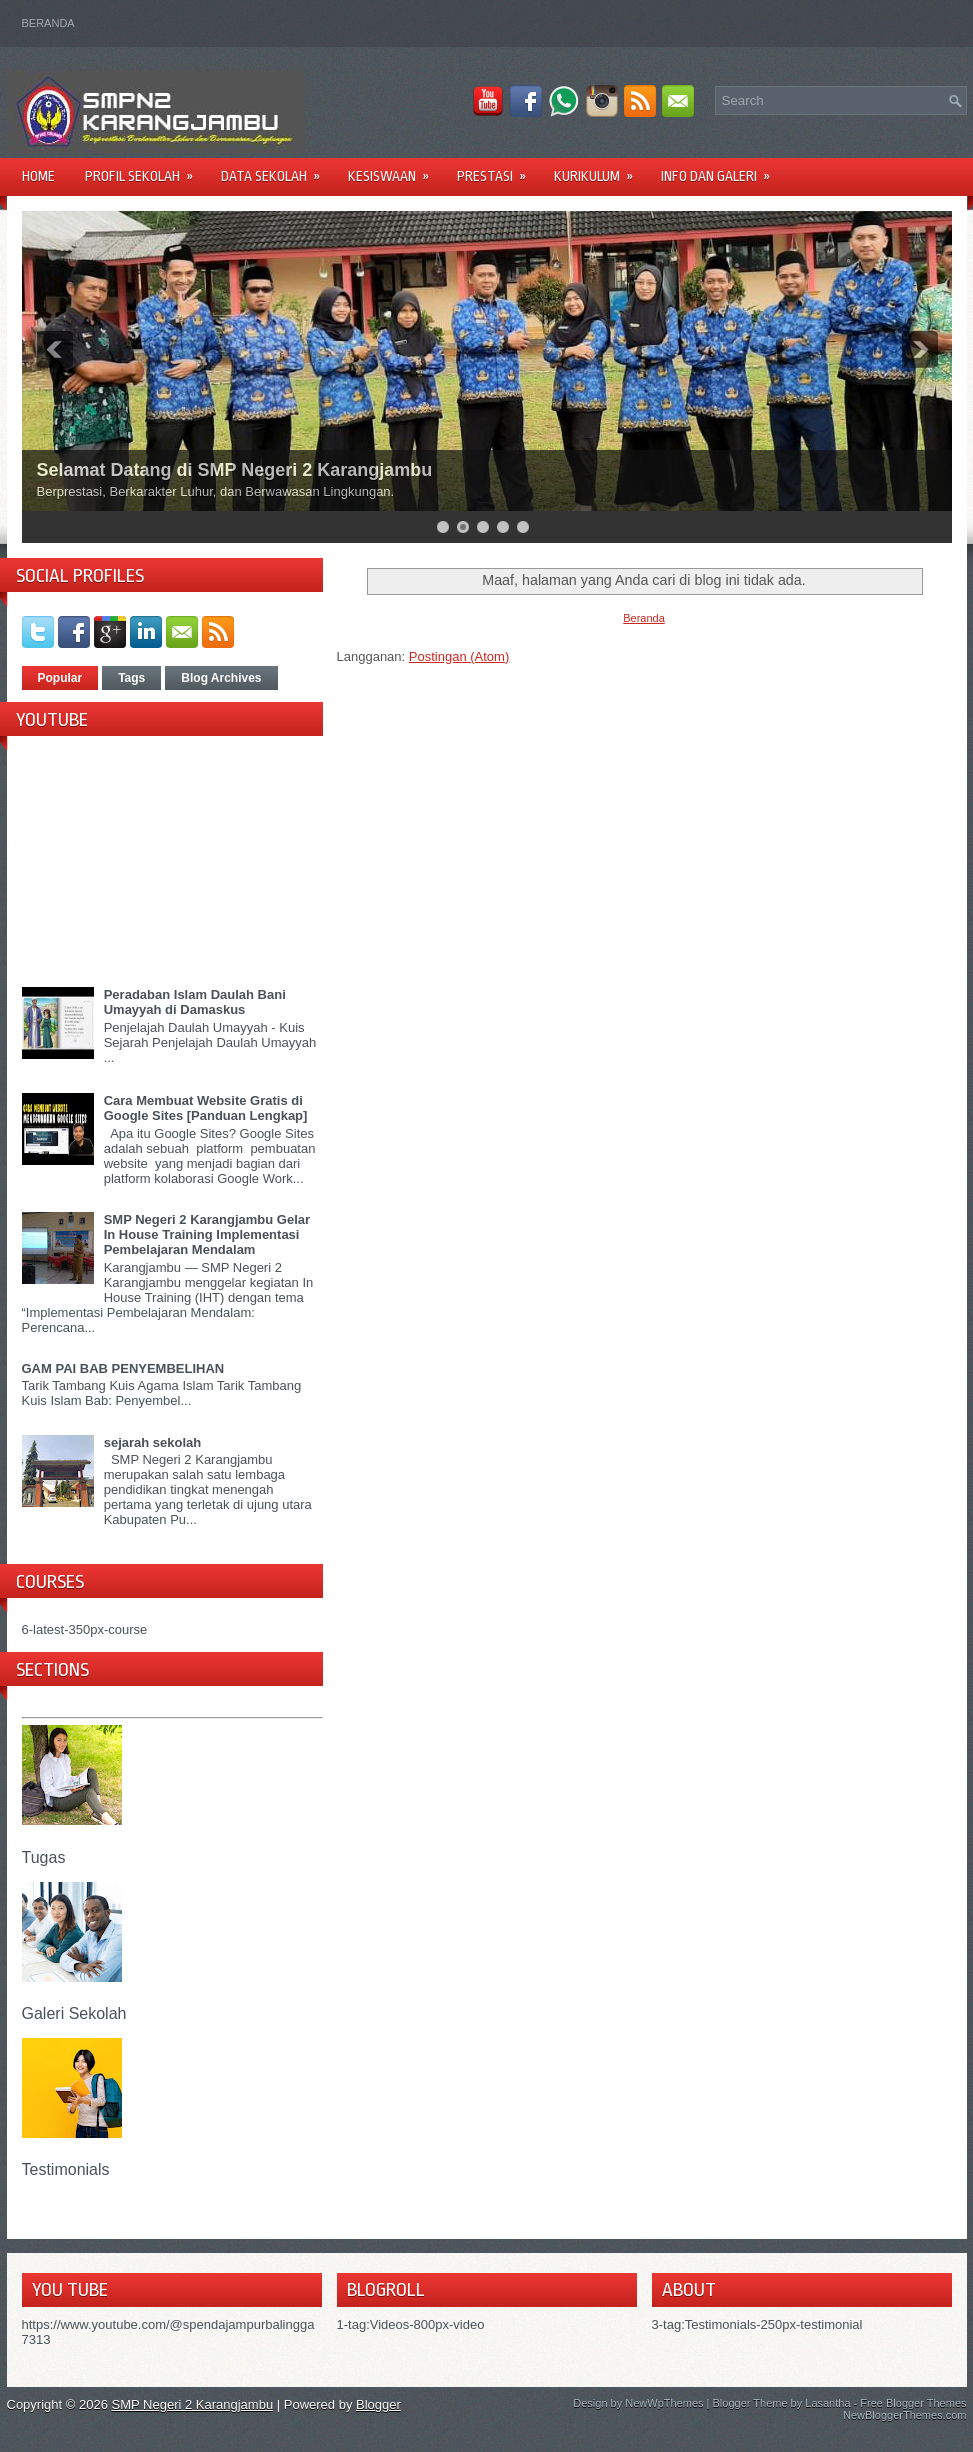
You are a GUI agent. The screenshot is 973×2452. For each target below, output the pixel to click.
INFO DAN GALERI (722, 169)
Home (38, 176)
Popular (60, 678)
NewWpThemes (664, 2403)
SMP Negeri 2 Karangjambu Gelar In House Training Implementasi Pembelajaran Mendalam (207, 1234)
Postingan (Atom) (459, 656)
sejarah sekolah (153, 1442)
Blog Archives (221, 678)
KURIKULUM (600, 169)
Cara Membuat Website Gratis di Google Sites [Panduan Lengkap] (206, 1108)
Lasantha (827, 2403)
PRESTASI (498, 169)
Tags (131, 678)
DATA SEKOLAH (277, 169)
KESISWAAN (395, 169)
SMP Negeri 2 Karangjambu (193, 2404)
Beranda (48, 23)
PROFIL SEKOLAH (145, 169)
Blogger (378, 2404)
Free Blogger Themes (913, 2403)
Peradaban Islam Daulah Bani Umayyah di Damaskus (195, 1002)
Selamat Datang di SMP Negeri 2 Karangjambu (235, 470)
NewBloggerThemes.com (905, 2415)
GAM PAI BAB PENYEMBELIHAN (123, 1368)
